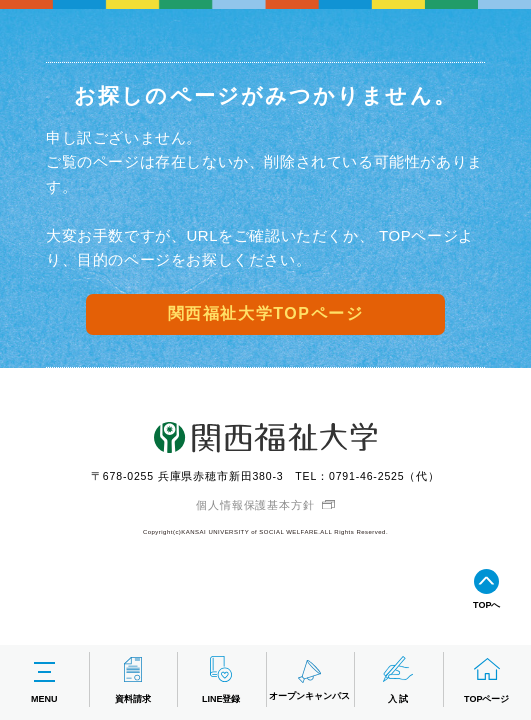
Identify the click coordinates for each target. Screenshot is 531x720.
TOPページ (486, 679)
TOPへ (486, 588)
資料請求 (133, 679)
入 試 (398, 679)
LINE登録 (221, 679)
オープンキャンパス (309, 678)
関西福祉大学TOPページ (266, 313)
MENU (44, 679)
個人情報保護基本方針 (255, 505)
